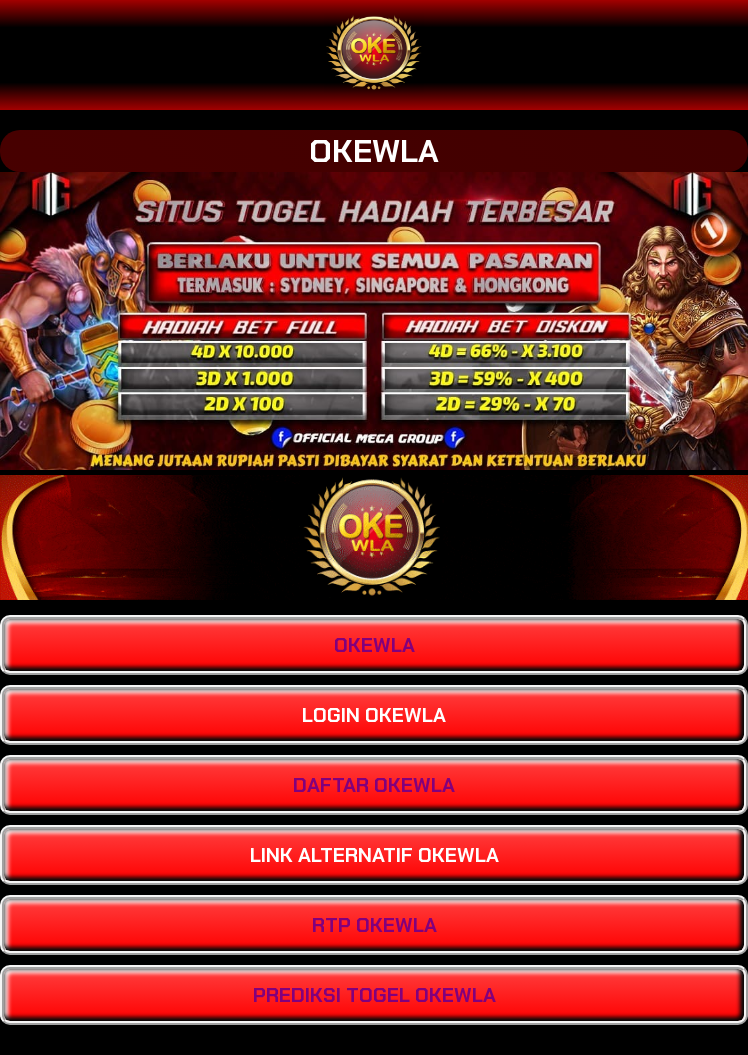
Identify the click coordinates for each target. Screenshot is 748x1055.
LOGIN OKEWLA (374, 715)
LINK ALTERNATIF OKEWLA (374, 855)
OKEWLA (374, 151)
